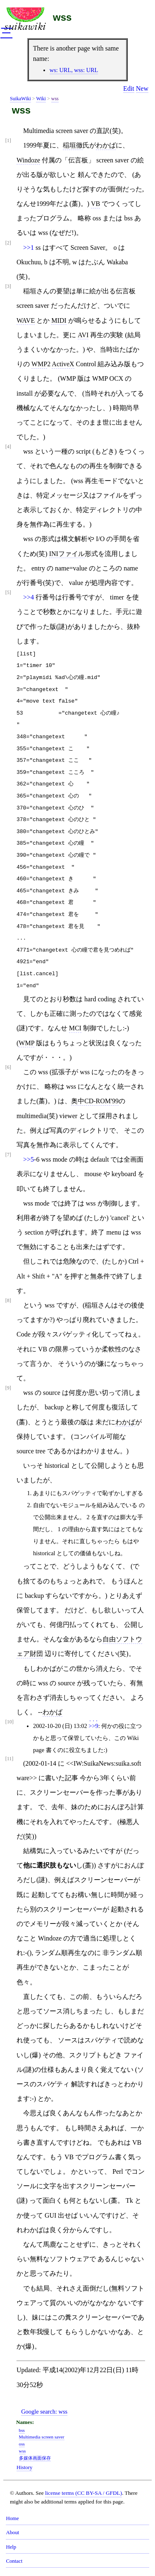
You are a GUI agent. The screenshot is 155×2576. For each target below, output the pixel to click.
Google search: (44, 2411)
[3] (8, 286)
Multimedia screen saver (41, 2436)
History (24, 2467)
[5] (8, 592)
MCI (75, 1028)
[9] (8, 1388)
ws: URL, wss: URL (74, 70)
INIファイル (67, 553)
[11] (9, 1759)
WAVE (26, 320)
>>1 (28, 247)
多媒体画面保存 (35, 2457)
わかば (106, 145)
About (12, 2532)
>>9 (93, 1726)
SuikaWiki (20, 98)
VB (95, 203)
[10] (9, 1722)
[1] (8, 140)
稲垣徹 (73, 145)
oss (22, 2443)
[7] (8, 1155)
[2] (8, 243)
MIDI (58, 320)
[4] (8, 446)
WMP (39, 363)
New (142, 88)
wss (62, 17)
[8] (8, 1300)
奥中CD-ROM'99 (95, 1100)
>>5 (28, 1159)
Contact (14, 2561)
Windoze (28, 160)
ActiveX (63, 363)
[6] (8, 1067)
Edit (128, 88)
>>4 (28, 597)
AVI (83, 334)
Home (12, 2518)
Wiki (41, 98)
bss (22, 2430)
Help (11, 2547)
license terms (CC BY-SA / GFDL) (83, 2493)
